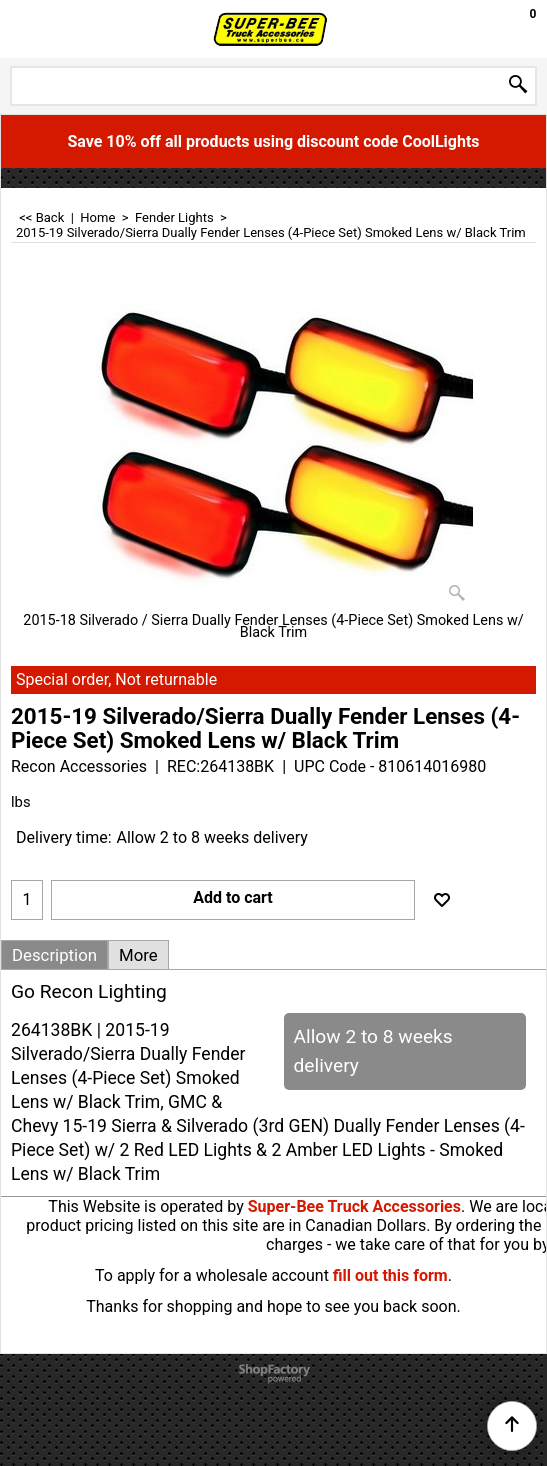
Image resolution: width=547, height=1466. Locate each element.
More (138, 955)
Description (54, 955)
